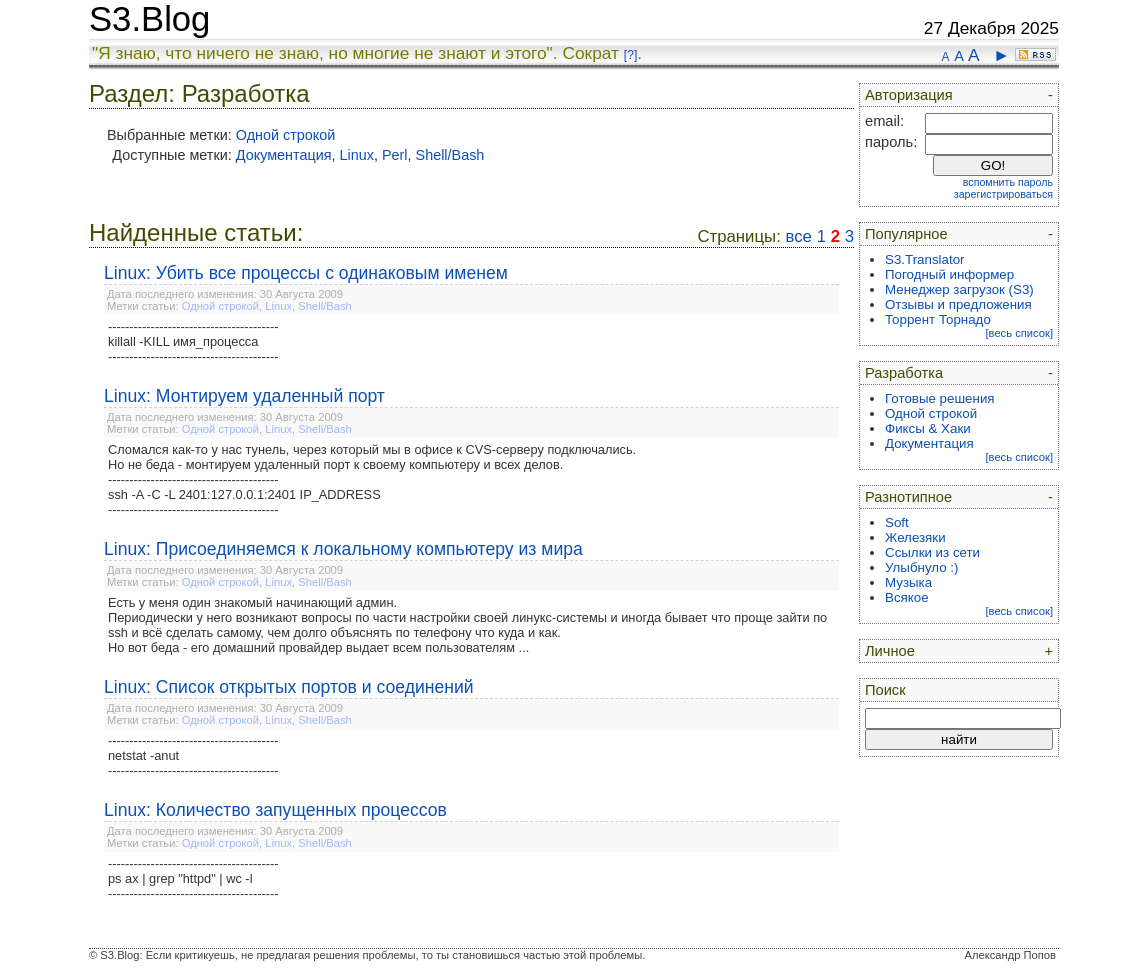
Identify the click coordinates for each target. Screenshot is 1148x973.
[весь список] (1019, 333)
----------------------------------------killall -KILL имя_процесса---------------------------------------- (193, 341)
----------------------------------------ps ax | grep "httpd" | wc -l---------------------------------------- (193, 878)
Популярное (906, 234)
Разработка (904, 373)
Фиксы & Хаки (928, 428)
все (799, 236)
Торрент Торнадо (938, 319)
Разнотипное (908, 497)
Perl (395, 155)
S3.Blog (149, 19)
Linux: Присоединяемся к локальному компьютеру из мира (343, 549)
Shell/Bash (450, 155)
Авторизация (909, 95)
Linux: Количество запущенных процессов (275, 810)
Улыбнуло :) (921, 567)
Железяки (915, 537)
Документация (284, 155)
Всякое (907, 597)
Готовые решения (940, 398)
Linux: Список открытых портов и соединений (289, 687)
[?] (630, 55)
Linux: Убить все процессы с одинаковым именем (306, 273)
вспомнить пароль (1008, 182)
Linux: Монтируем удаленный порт (244, 396)
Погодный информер (949, 274)
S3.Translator (925, 259)
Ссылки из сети (932, 552)
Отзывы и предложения (958, 304)
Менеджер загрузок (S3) (959, 289)
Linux (357, 155)
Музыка (908, 582)
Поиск (885, 690)
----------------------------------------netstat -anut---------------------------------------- (193, 755)
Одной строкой (286, 135)
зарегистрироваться (1003, 194)
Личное (890, 651)
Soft (897, 522)
